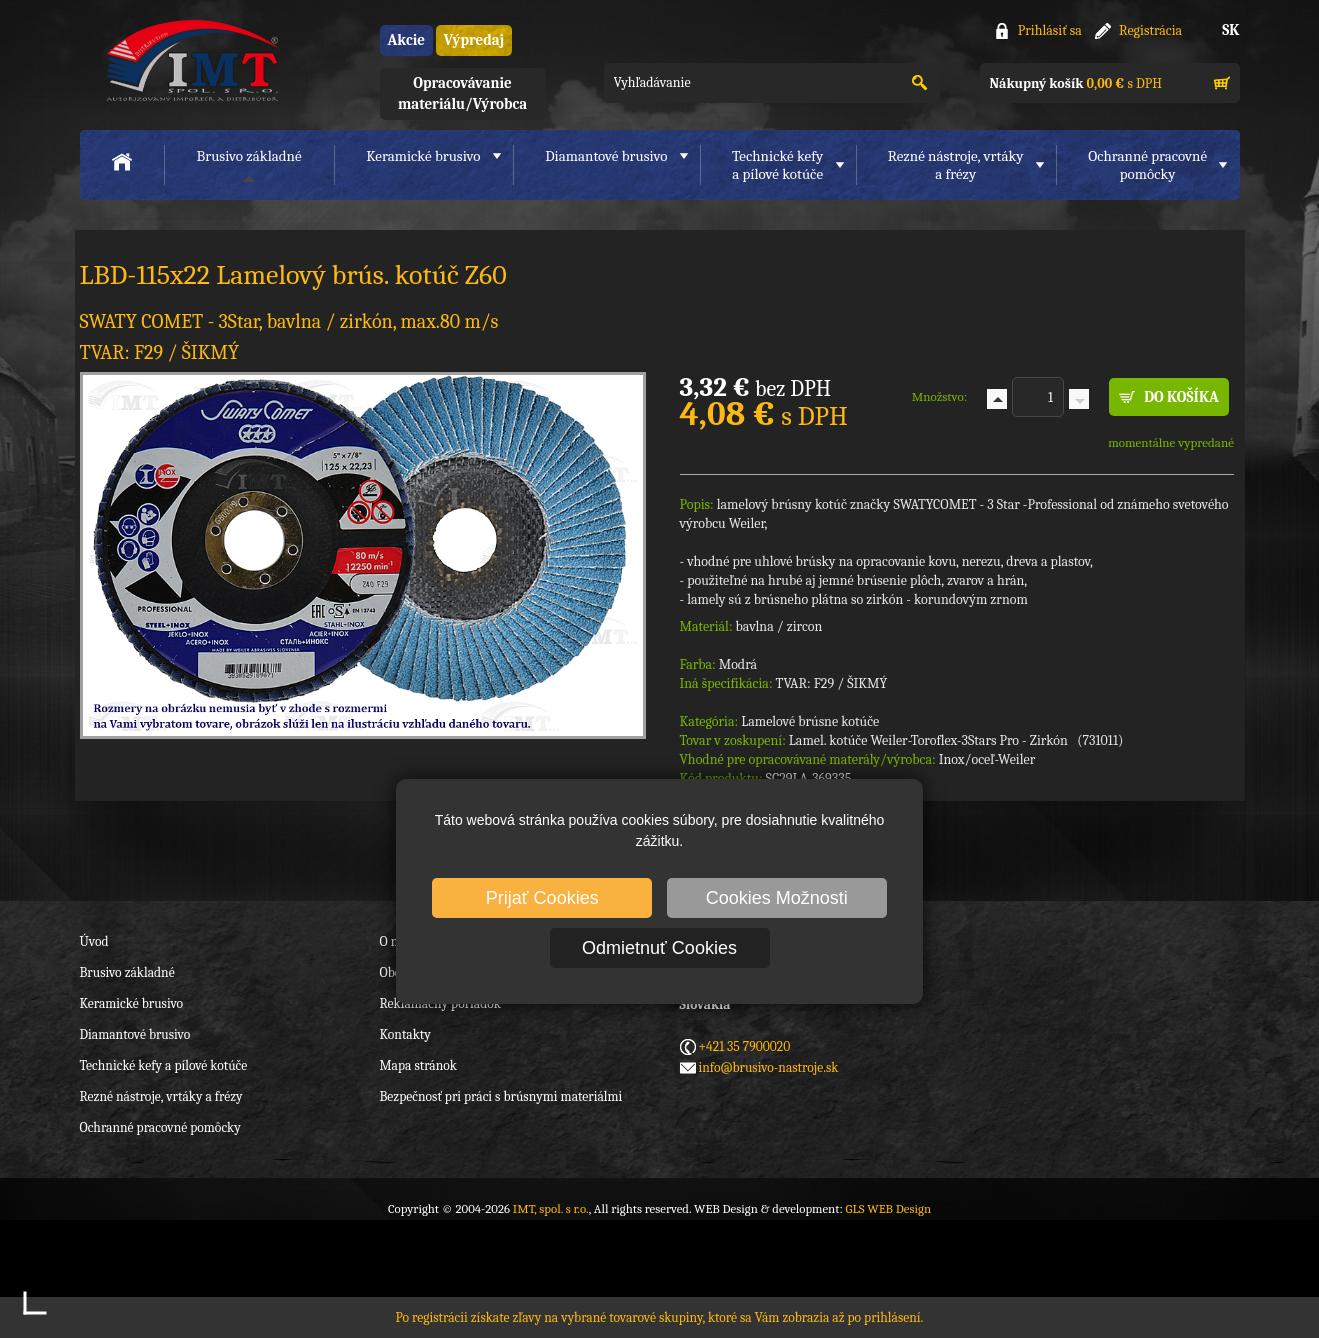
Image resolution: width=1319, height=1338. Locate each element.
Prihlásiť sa (1050, 30)
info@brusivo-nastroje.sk (769, 1067)
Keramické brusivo (423, 156)
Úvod (94, 941)
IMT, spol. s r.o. (190, 60)
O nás (395, 941)
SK (1230, 30)
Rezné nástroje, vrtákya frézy (956, 165)
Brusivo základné (249, 156)
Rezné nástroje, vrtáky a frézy (161, 1096)
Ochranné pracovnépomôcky (1147, 165)
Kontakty (405, 1034)
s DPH (1076, 83)
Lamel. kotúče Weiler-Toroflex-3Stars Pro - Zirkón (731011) (956, 740)
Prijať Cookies (542, 898)
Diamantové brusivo (606, 156)
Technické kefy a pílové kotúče (164, 1065)
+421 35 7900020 (745, 1046)
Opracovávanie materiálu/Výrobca (462, 93)
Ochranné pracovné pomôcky (160, 1127)
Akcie (406, 40)
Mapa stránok (418, 1065)
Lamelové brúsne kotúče (810, 721)
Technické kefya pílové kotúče (777, 165)
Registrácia (1150, 30)
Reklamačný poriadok (440, 1003)
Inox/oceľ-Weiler (987, 759)
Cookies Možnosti (777, 898)
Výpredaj (474, 40)
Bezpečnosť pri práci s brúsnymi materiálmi (501, 1096)
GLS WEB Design (888, 1208)
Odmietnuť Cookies (659, 948)
